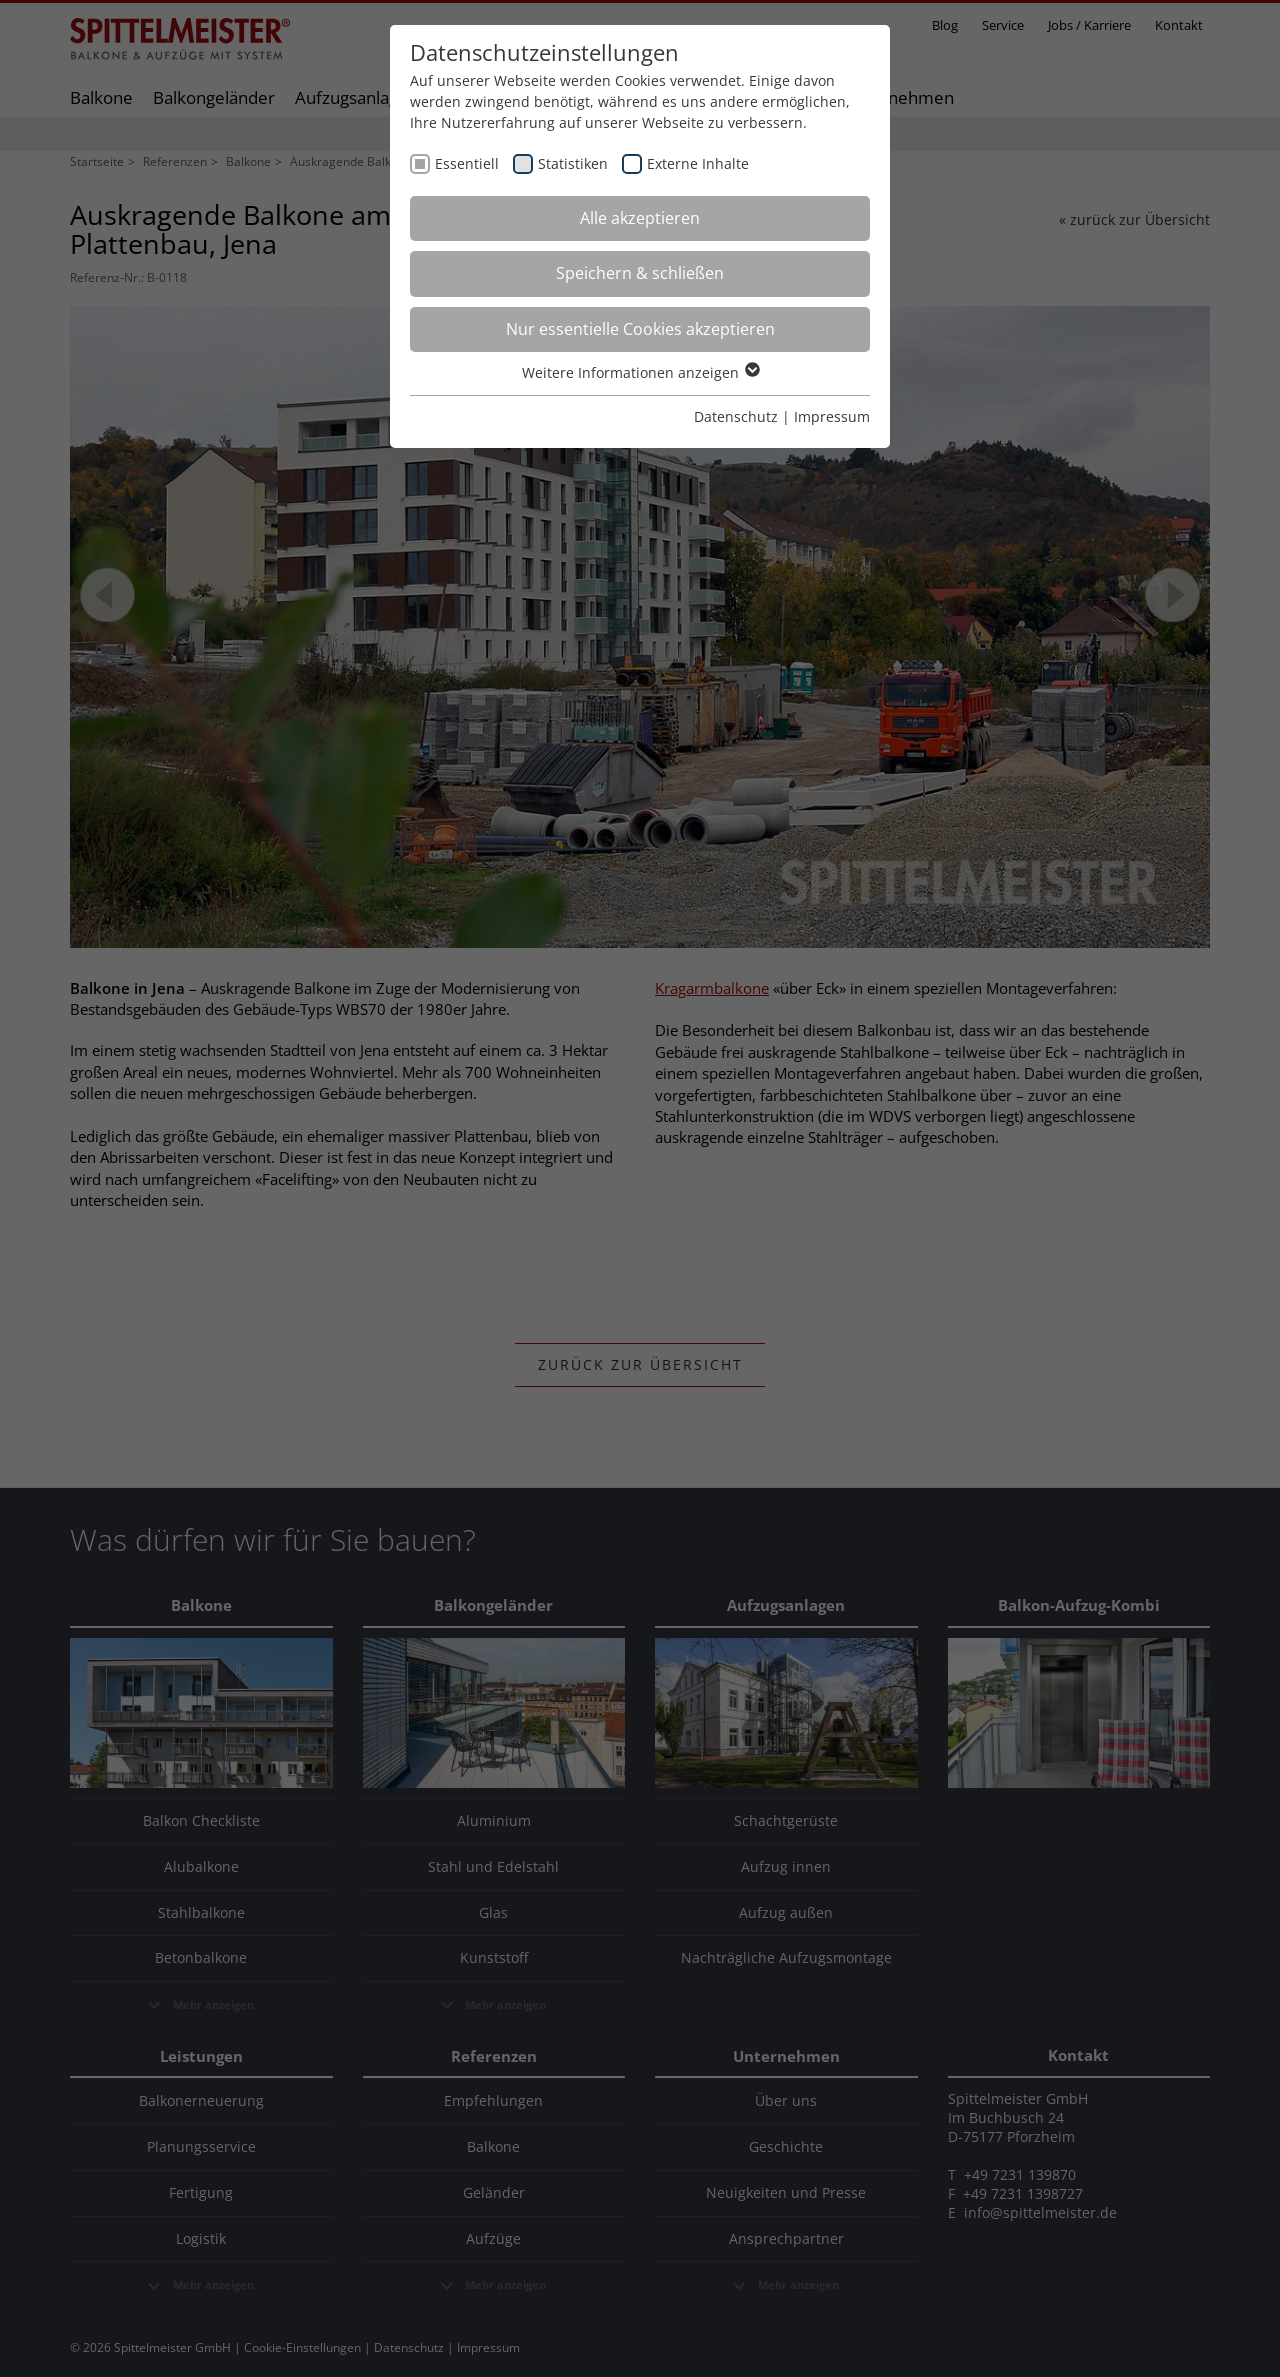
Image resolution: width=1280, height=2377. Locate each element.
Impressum (832, 416)
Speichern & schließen (640, 273)
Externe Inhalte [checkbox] (698, 163)
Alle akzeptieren (640, 218)
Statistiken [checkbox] (573, 163)
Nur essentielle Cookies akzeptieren (640, 329)
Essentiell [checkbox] (467, 163)
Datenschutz (736, 416)
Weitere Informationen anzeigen (640, 372)
